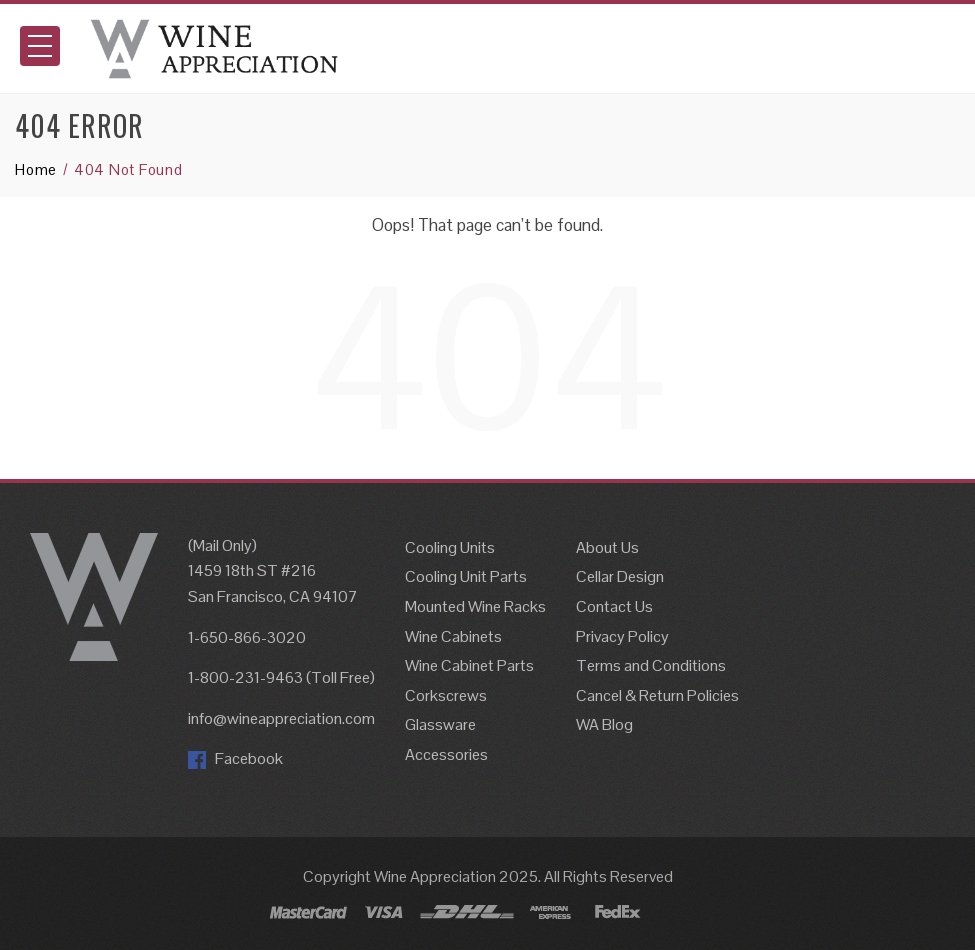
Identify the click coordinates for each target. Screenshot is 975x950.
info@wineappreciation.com (281, 718)
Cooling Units (450, 547)
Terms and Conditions (651, 665)
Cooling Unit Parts (466, 576)
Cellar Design (620, 576)
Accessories (446, 754)
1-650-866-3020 (247, 637)
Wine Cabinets (453, 636)
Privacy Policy (622, 636)
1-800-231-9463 (245, 677)
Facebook (235, 758)
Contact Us (614, 606)
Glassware (440, 724)
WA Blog (604, 724)
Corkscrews (446, 695)
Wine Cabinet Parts (469, 665)
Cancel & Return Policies (657, 695)
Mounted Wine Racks (475, 606)
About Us (607, 547)
